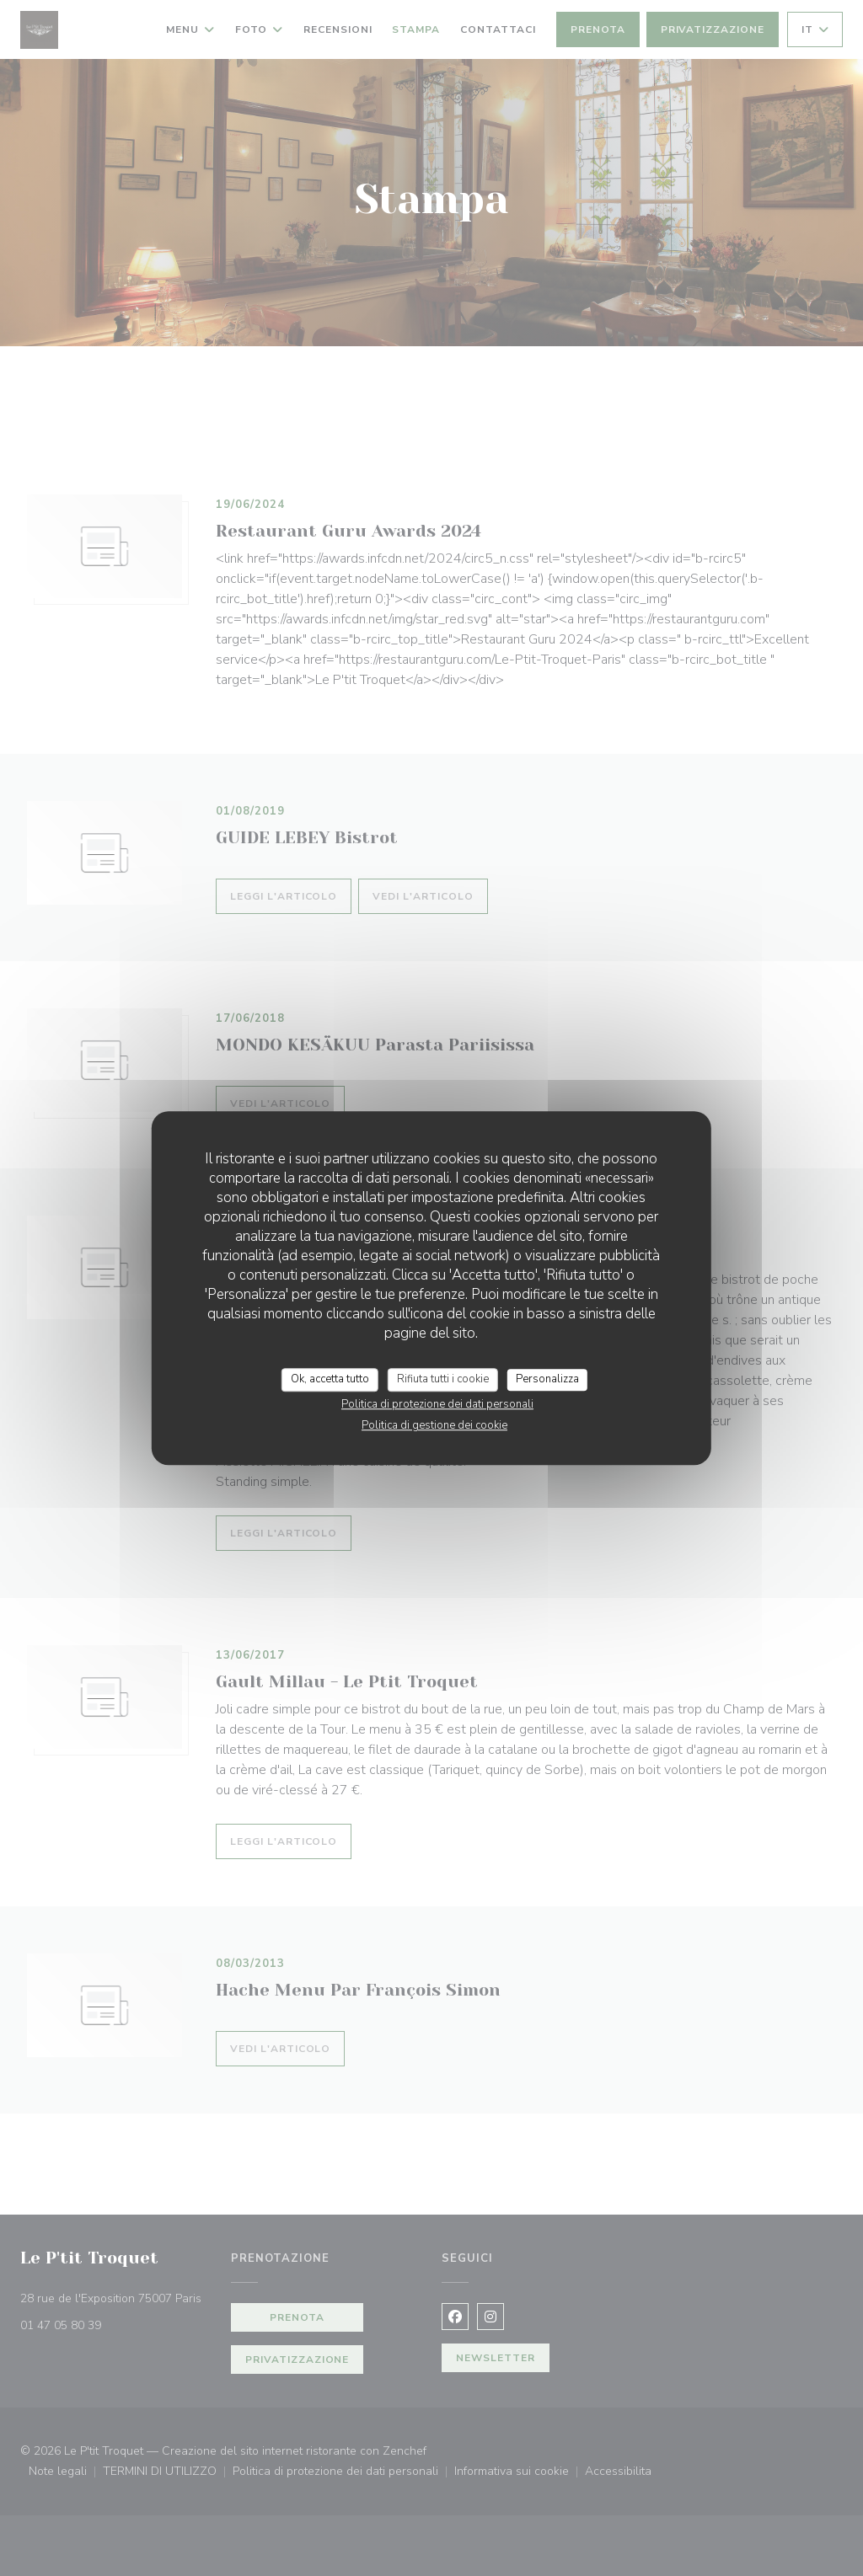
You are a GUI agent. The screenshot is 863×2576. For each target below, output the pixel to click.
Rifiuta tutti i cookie (443, 1379)
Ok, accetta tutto (330, 1379)
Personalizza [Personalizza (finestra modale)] (547, 1379)
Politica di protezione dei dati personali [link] (437, 1404)
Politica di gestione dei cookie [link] (434, 1425)
